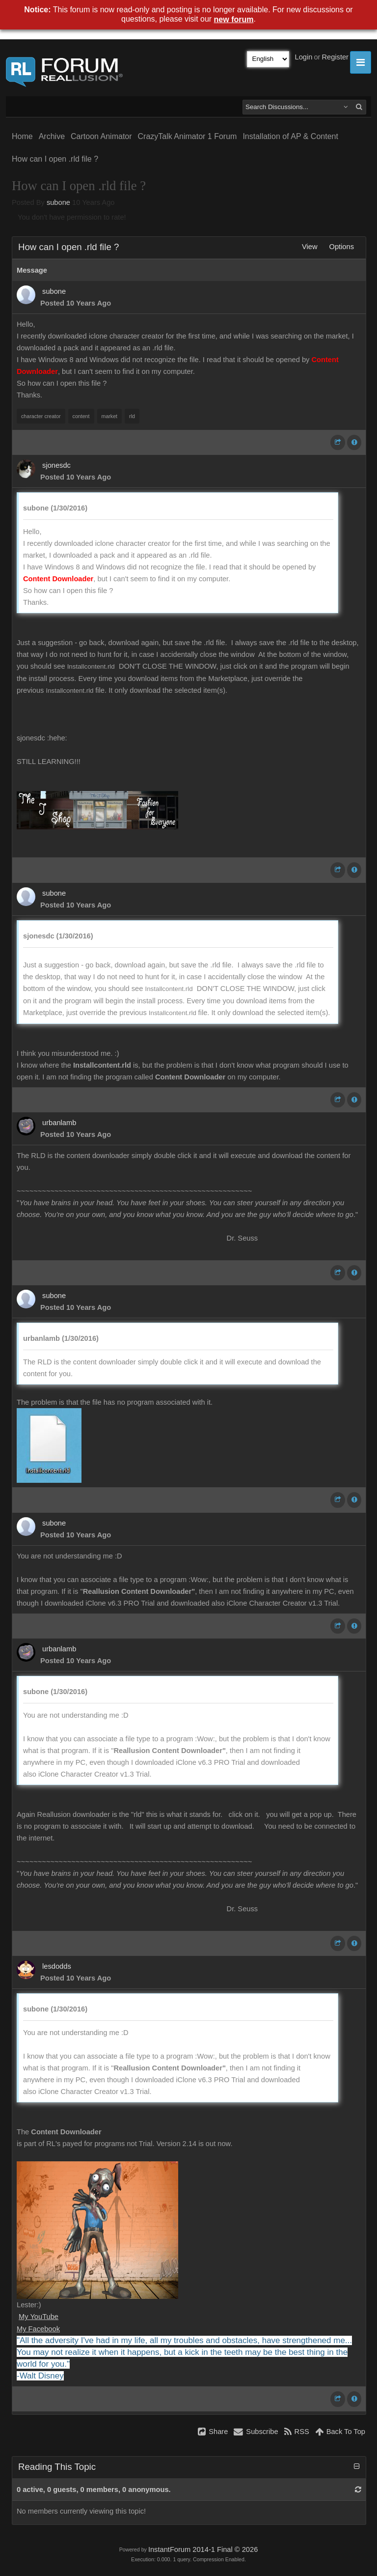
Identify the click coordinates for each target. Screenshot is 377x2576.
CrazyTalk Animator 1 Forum (187, 136)
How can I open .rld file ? (55, 159)
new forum (234, 19)
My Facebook (38, 2329)
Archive (52, 136)
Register (335, 57)
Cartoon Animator (101, 136)
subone (58, 202)
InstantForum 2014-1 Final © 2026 (203, 2549)
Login (304, 57)
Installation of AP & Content (290, 136)
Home (22, 136)
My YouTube (38, 2317)
